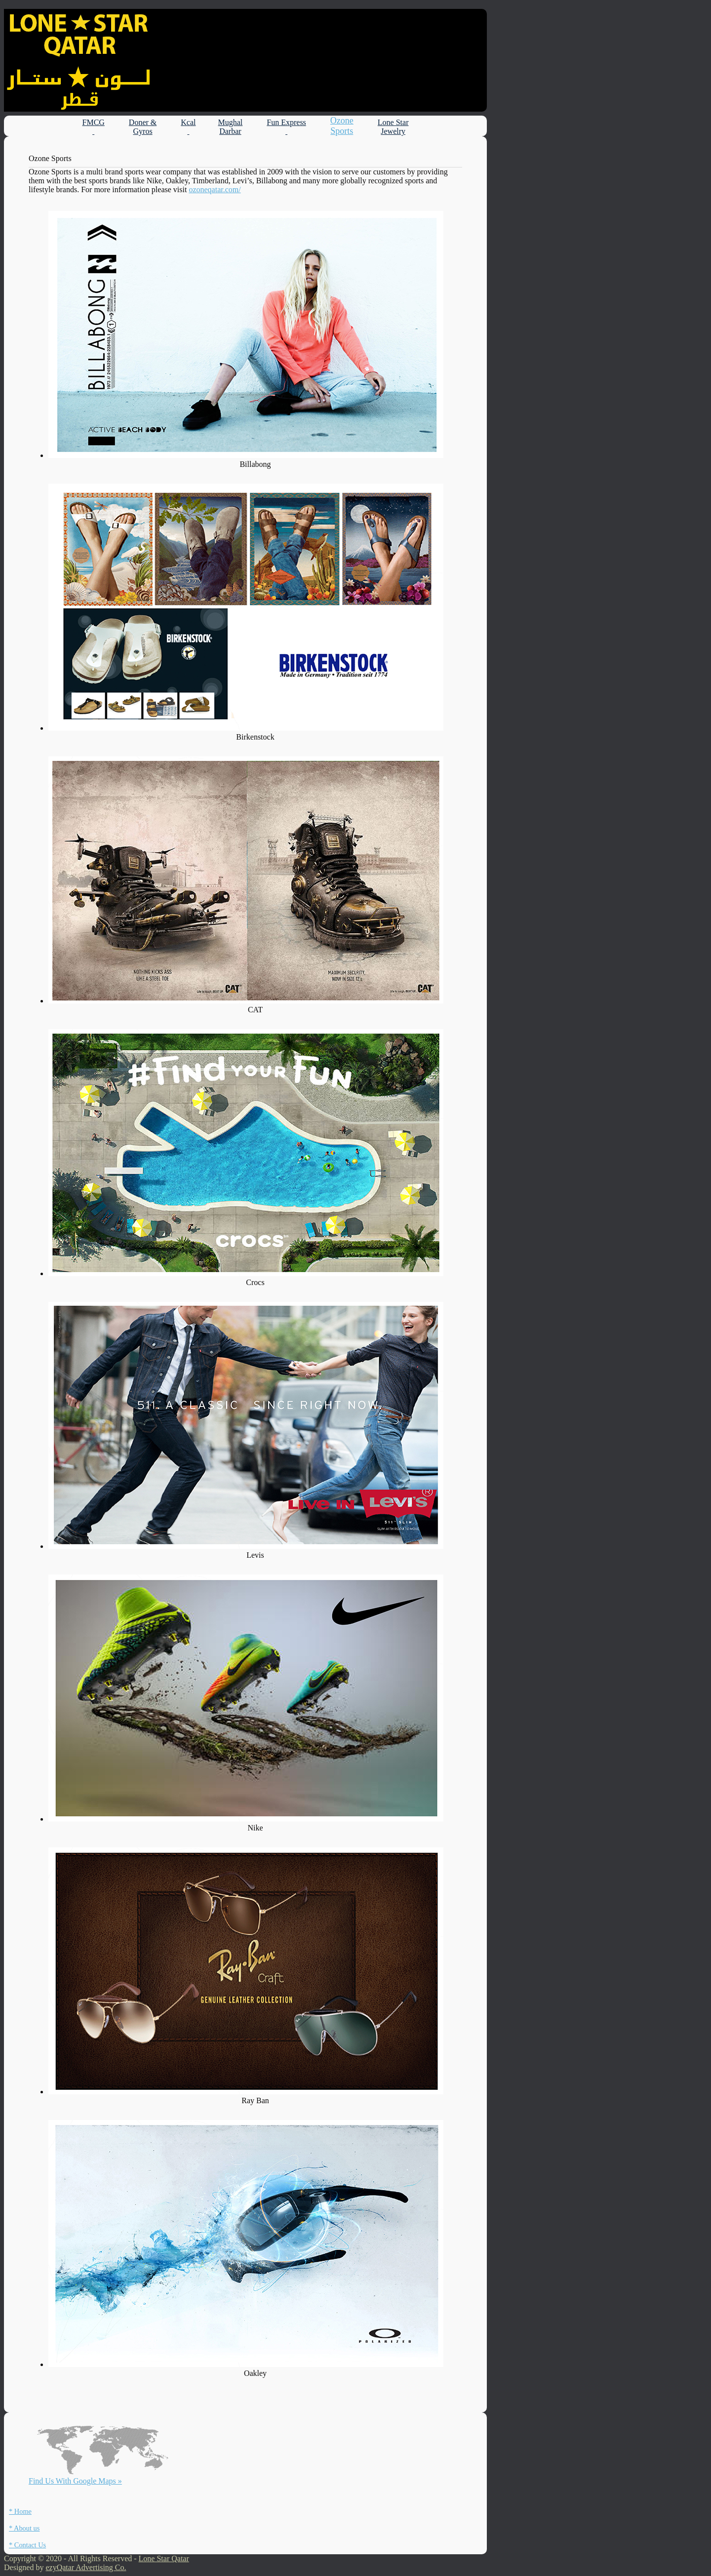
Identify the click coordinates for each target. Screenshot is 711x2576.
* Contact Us (27, 2545)
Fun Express (286, 126)
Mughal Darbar (230, 126)
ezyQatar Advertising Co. (85, 2567)
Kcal (188, 126)
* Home (20, 2511)
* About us (24, 2528)
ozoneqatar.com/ (214, 189)
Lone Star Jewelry (393, 126)
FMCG (93, 126)
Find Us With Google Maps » (75, 2481)
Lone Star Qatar (164, 2558)
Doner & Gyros (143, 126)
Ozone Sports (342, 126)
